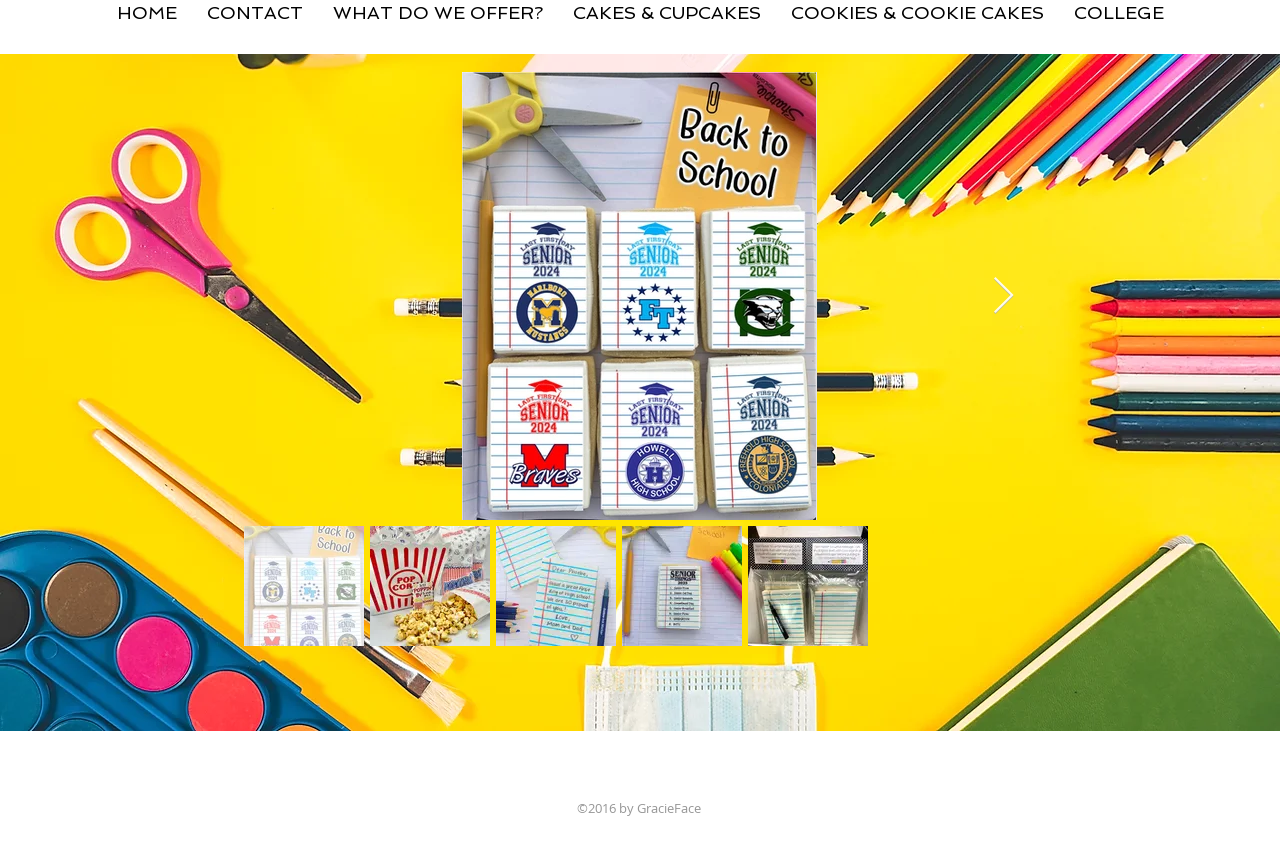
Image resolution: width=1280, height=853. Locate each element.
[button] (667, 4)
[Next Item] (1003, 296)
